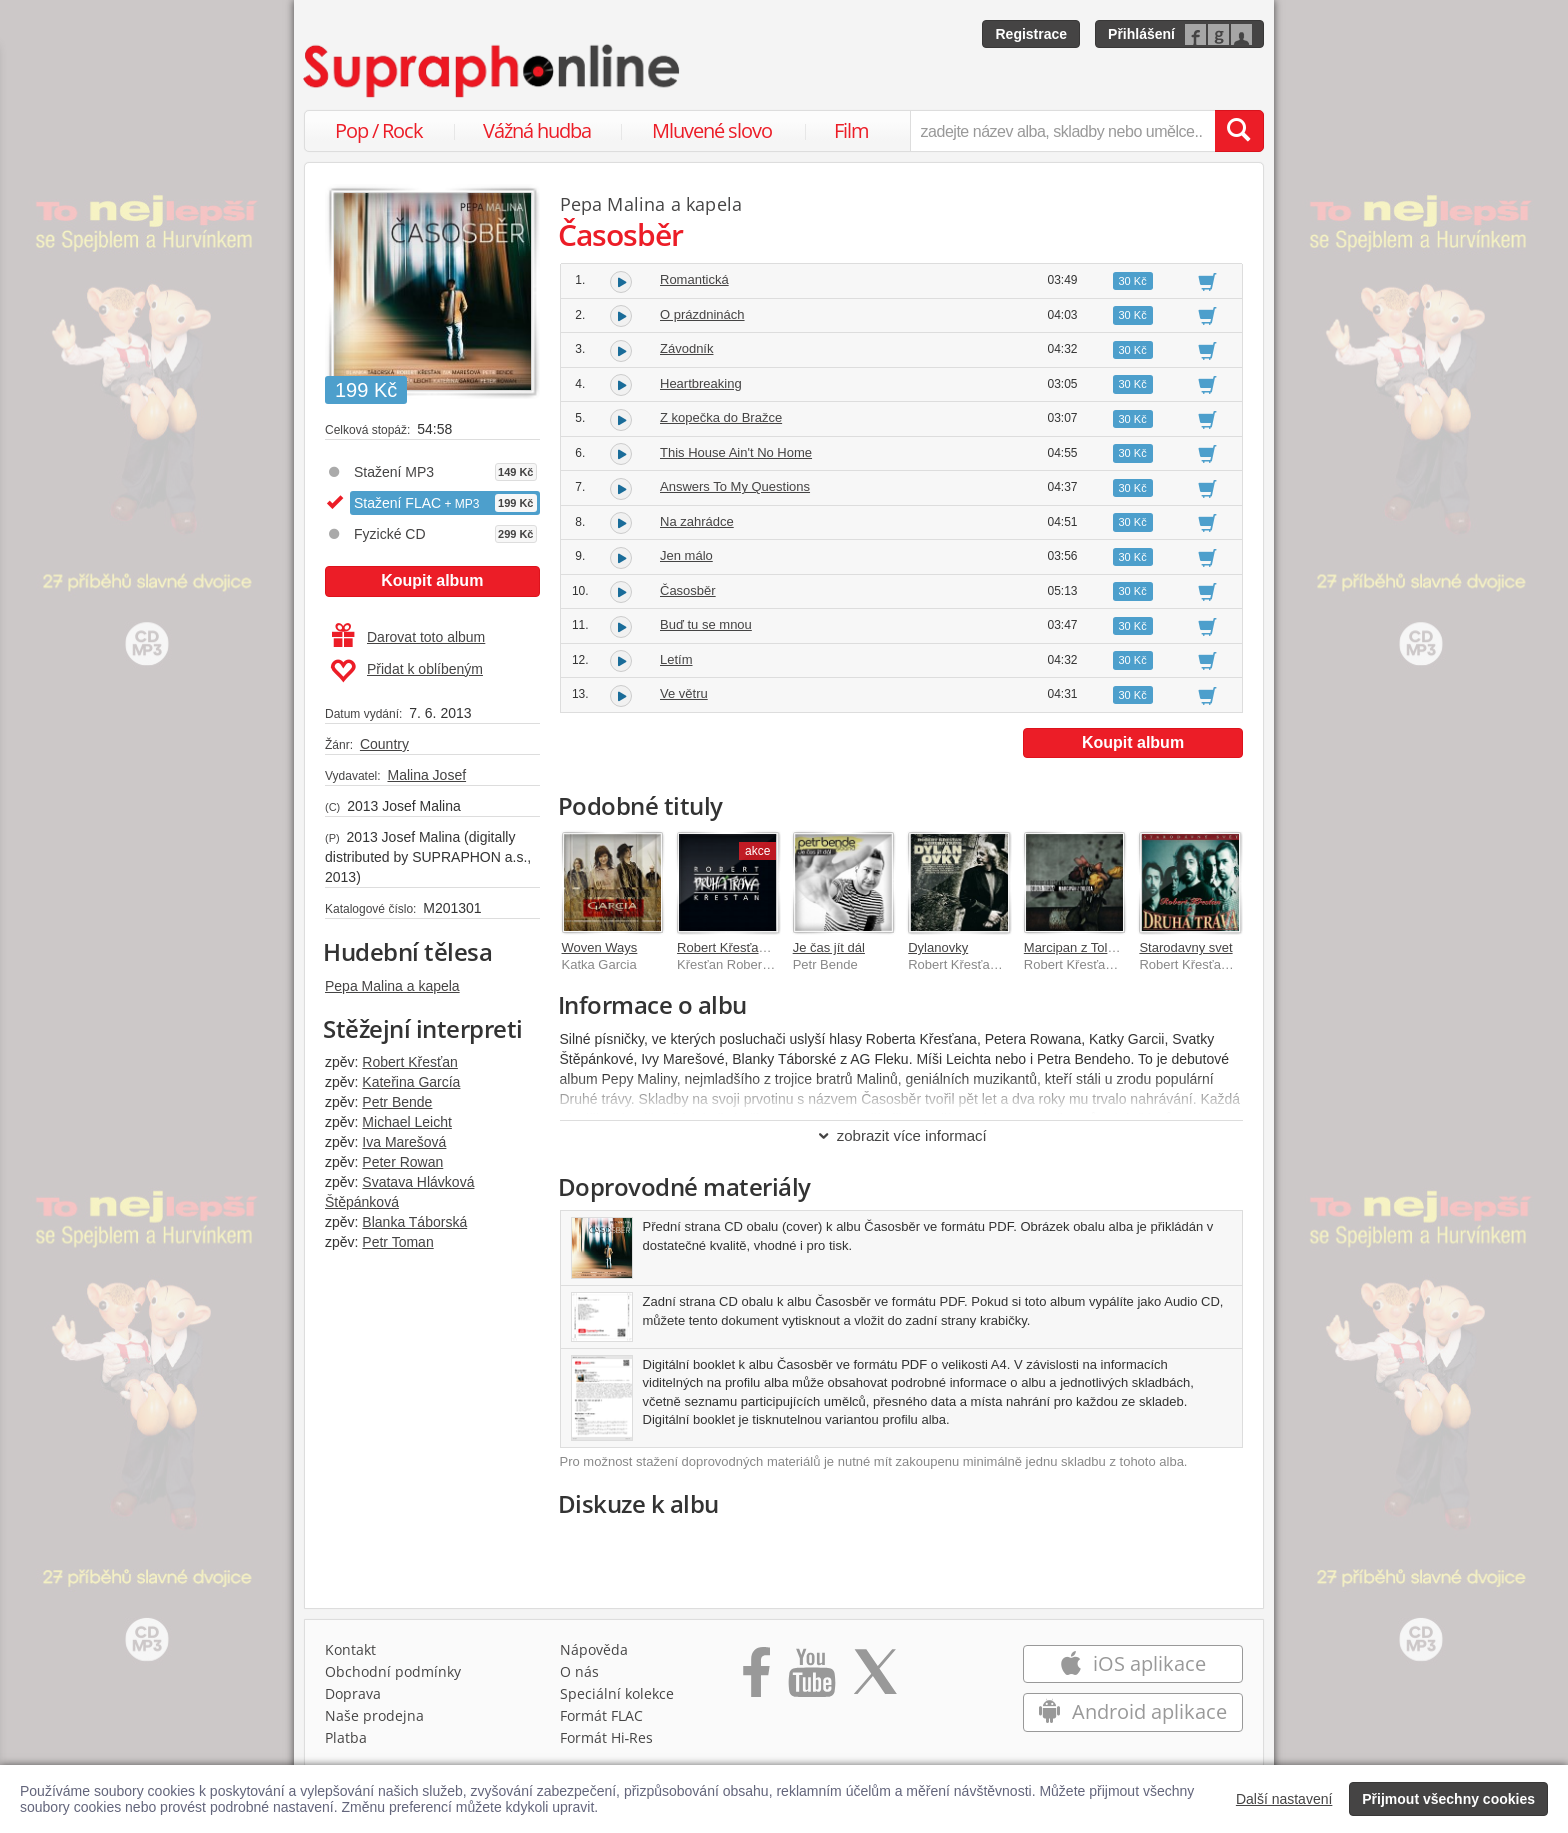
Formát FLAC (601, 1715)
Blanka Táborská (414, 1222)
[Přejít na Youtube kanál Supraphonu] (811, 1679)
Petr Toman (397, 1242)
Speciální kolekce (617, 1693)
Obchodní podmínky (393, 1671)
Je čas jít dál (829, 947)
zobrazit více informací (901, 1135)
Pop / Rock (379, 130)
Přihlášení (1141, 34)
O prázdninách (702, 314)
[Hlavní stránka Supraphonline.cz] (493, 71)
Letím (676, 659)
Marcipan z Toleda (1076, 947)
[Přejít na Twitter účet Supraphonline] (875, 1679)
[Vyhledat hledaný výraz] (1239, 131)
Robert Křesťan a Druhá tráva (762, 947)
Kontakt (350, 1649)
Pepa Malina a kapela (392, 986)
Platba (346, 1737)
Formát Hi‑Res (607, 1737)
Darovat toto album (408, 637)
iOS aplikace (1132, 1663)
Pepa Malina (613, 204)
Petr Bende (397, 1102)
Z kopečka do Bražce (721, 417)
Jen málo (686, 555)
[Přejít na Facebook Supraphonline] (756, 1679)
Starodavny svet (1185, 947)
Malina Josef (426, 775)
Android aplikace (1132, 1711)
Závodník (686, 348)
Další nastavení (1284, 1799)
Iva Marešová (404, 1142)
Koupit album (432, 580)
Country (384, 744)
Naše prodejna (374, 1715)
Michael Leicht (407, 1122)
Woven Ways (600, 947)
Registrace (1031, 34)
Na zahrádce (697, 521)
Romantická (694, 279)
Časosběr (688, 590)
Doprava (353, 1693)
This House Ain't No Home (736, 452)
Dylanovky (938, 947)
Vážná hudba (537, 130)
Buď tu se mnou (706, 624)
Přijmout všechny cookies (1448, 1799)
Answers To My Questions (735, 486)
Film (851, 130)
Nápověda (594, 1649)
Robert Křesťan (410, 1062)
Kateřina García (411, 1082)
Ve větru (684, 693)
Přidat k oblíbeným (406, 671)
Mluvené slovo (712, 130)
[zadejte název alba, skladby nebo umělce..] (1062, 131)
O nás (579, 1671)
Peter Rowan (402, 1162)
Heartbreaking (701, 383)
